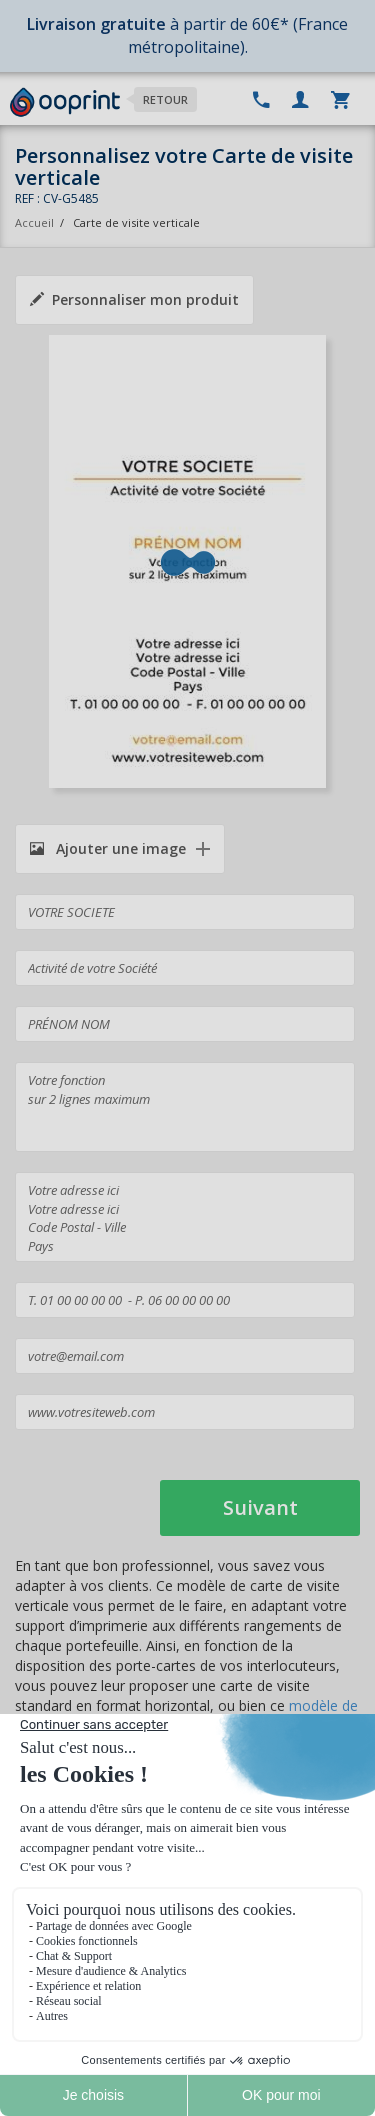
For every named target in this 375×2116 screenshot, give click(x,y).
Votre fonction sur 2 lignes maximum (185, 1107)
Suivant (260, 1507)
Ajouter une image (108, 848)
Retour (165, 99)
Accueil (34, 222)
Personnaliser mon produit (134, 299)
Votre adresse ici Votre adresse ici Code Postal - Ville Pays (185, 1217)
